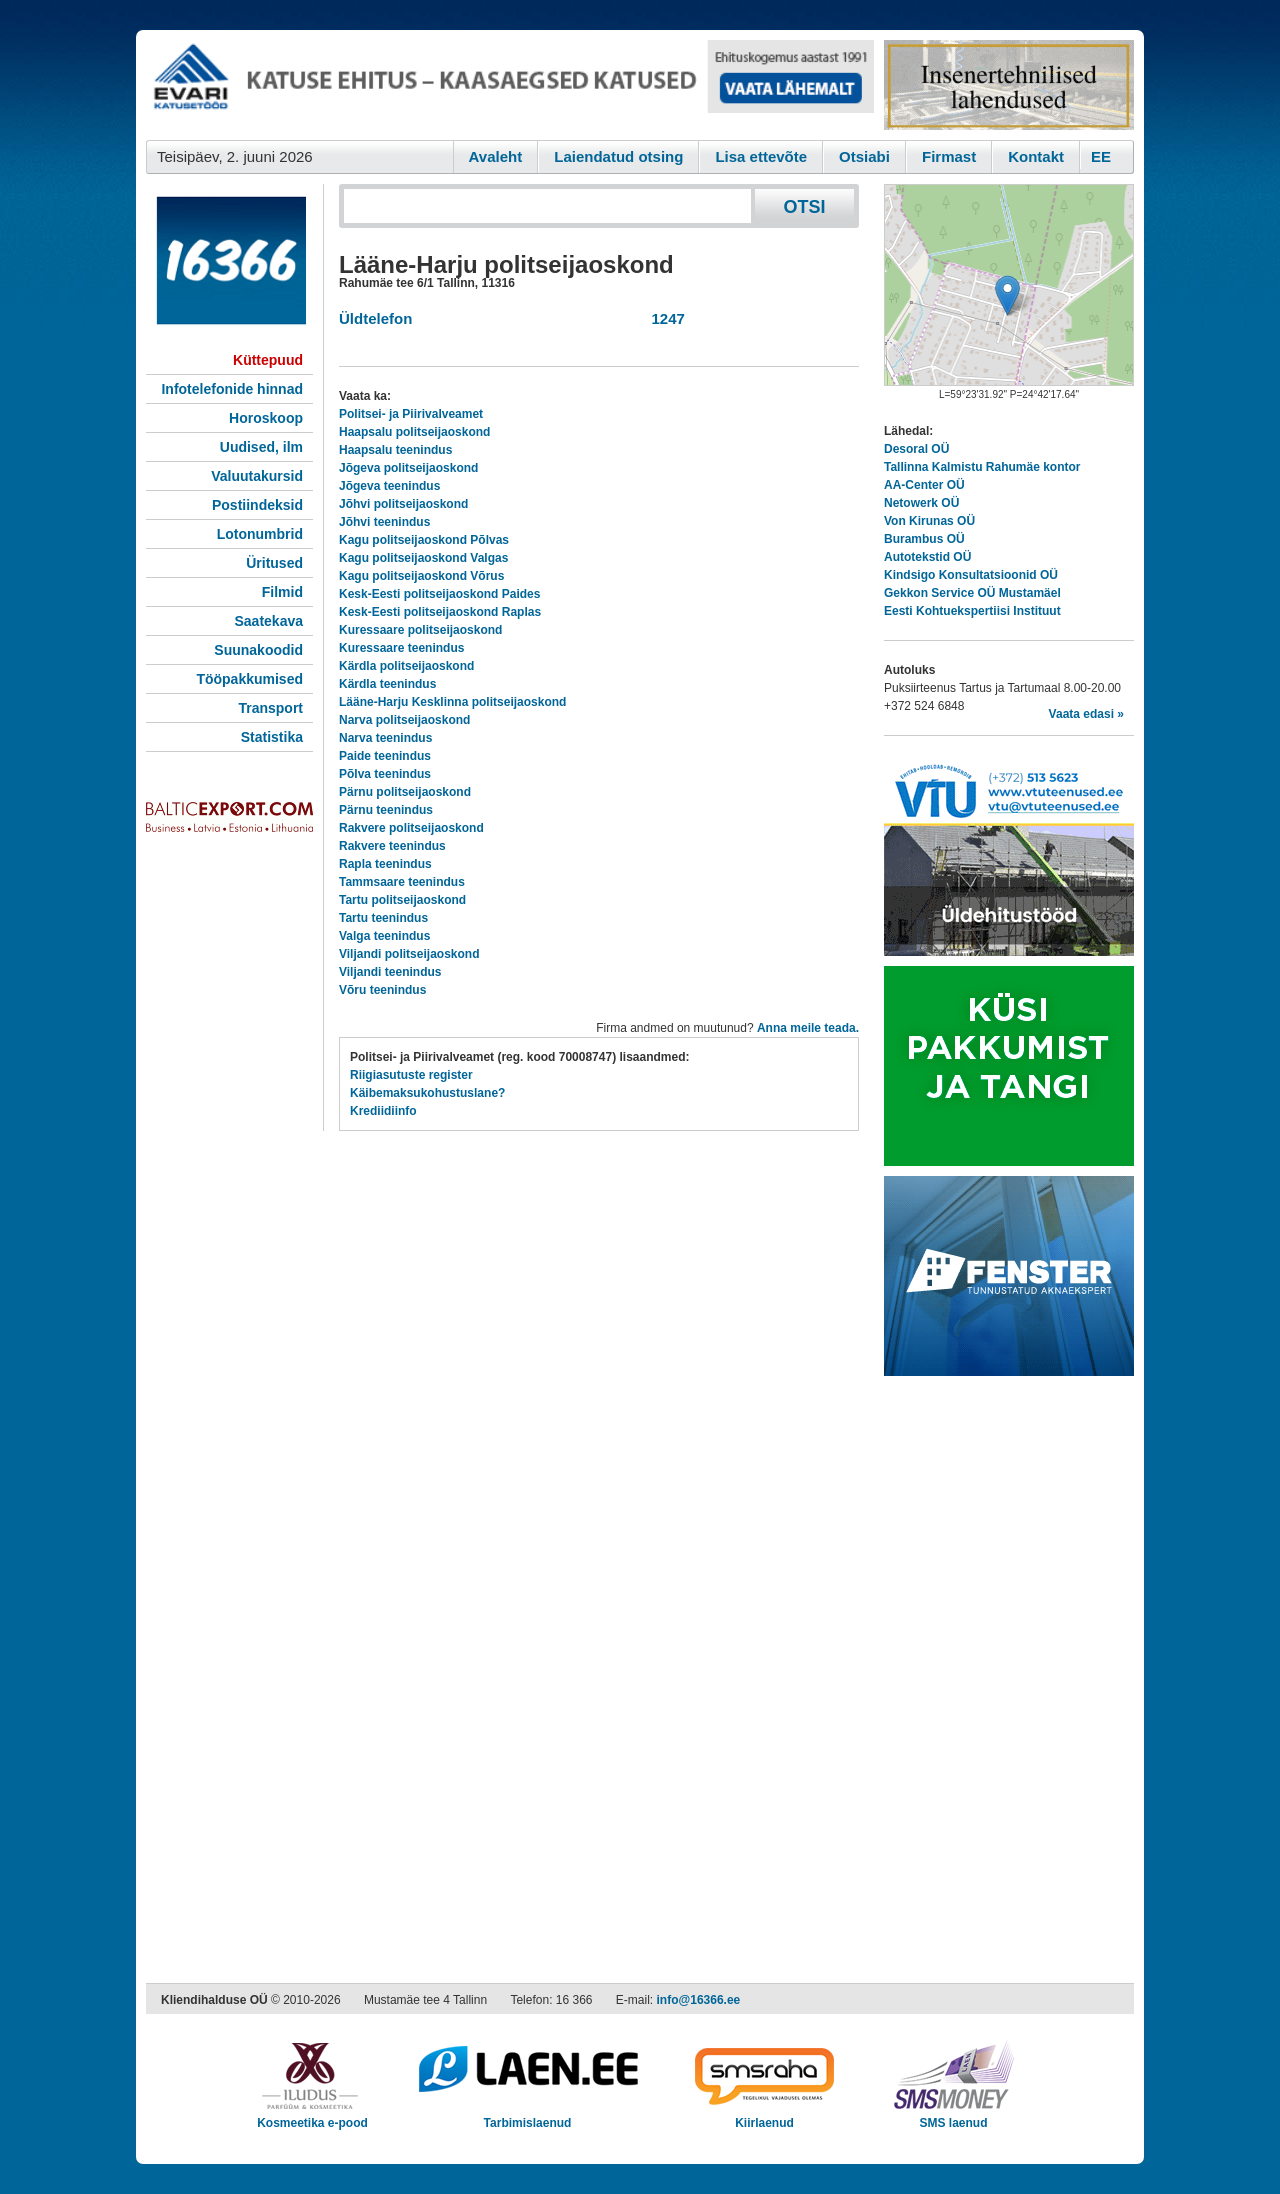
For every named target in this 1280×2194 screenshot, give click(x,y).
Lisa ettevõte (761, 156)
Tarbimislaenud (527, 2116)
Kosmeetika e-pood (312, 2116)
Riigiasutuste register (411, 1075)
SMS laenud (953, 2116)
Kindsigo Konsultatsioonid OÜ (971, 575)
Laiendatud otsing (618, 156)
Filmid (282, 592)
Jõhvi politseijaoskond (403, 504)
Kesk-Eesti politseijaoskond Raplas (440, 612)
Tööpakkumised (249, 679)
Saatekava (268, 621)
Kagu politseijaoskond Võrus (421, 576)
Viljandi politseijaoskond (409, 954)
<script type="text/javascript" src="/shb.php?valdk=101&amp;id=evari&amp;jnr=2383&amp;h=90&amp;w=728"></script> (510, 85)
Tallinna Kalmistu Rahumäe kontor (982, 467)
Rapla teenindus (385, 864)
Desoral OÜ (916, 449)
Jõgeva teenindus (389, 486)
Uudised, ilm (261, 447)
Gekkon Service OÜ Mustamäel (972, 593)
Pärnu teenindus (386, 810)
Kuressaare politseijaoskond (420, 630)
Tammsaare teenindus (402, 882)
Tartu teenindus (383, 918)
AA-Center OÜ (924, 485)
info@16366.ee (699, 2000)
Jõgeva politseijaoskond (408, 468)
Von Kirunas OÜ (929, 521)
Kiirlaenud (764, 2116)
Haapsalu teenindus (395, 450)
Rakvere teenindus (392, 846)
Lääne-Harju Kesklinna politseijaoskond (452, 702)
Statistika (272, 737)
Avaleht (496, 156)
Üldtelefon (375, 318)
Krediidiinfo (383, 1111)
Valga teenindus (384, 936)
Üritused (274, 563)
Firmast (949, 156)
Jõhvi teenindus (384, 522)
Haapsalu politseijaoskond (414, 432)
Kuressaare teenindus (401, 648)
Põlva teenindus (385, 774)
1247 (664, 318)
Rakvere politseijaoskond (411, 828)
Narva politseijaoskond (404, 720)
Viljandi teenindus (390, 972)
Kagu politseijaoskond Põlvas (424, 540)
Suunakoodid (258, 650)
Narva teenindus (385, 738)
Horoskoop (266, 418)
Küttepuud (268, 360)
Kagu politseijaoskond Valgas (423, 558)
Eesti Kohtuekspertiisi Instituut (972, 611)
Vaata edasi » (1086, 714)
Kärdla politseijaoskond (406, 666)
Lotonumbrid (260, 534)
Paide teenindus (385, 756)
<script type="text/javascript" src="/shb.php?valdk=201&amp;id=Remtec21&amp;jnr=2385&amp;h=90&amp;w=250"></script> (1009, 85)
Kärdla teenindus (387, 684)
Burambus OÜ (924, 539)
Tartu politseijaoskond (402, 900)
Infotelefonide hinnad (232, 389)
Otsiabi (864, 156)
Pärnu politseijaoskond (405, 792)
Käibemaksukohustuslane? (427, 1093)
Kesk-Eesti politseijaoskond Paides (439, 594)
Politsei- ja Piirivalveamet (411, 414)
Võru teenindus (382, 990)
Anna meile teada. (808, 1028)
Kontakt (1036, 156)
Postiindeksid (257, 505)
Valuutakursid (257, 476)
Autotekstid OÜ (927, 557)
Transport (270, 708)
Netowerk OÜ (921, 503)
